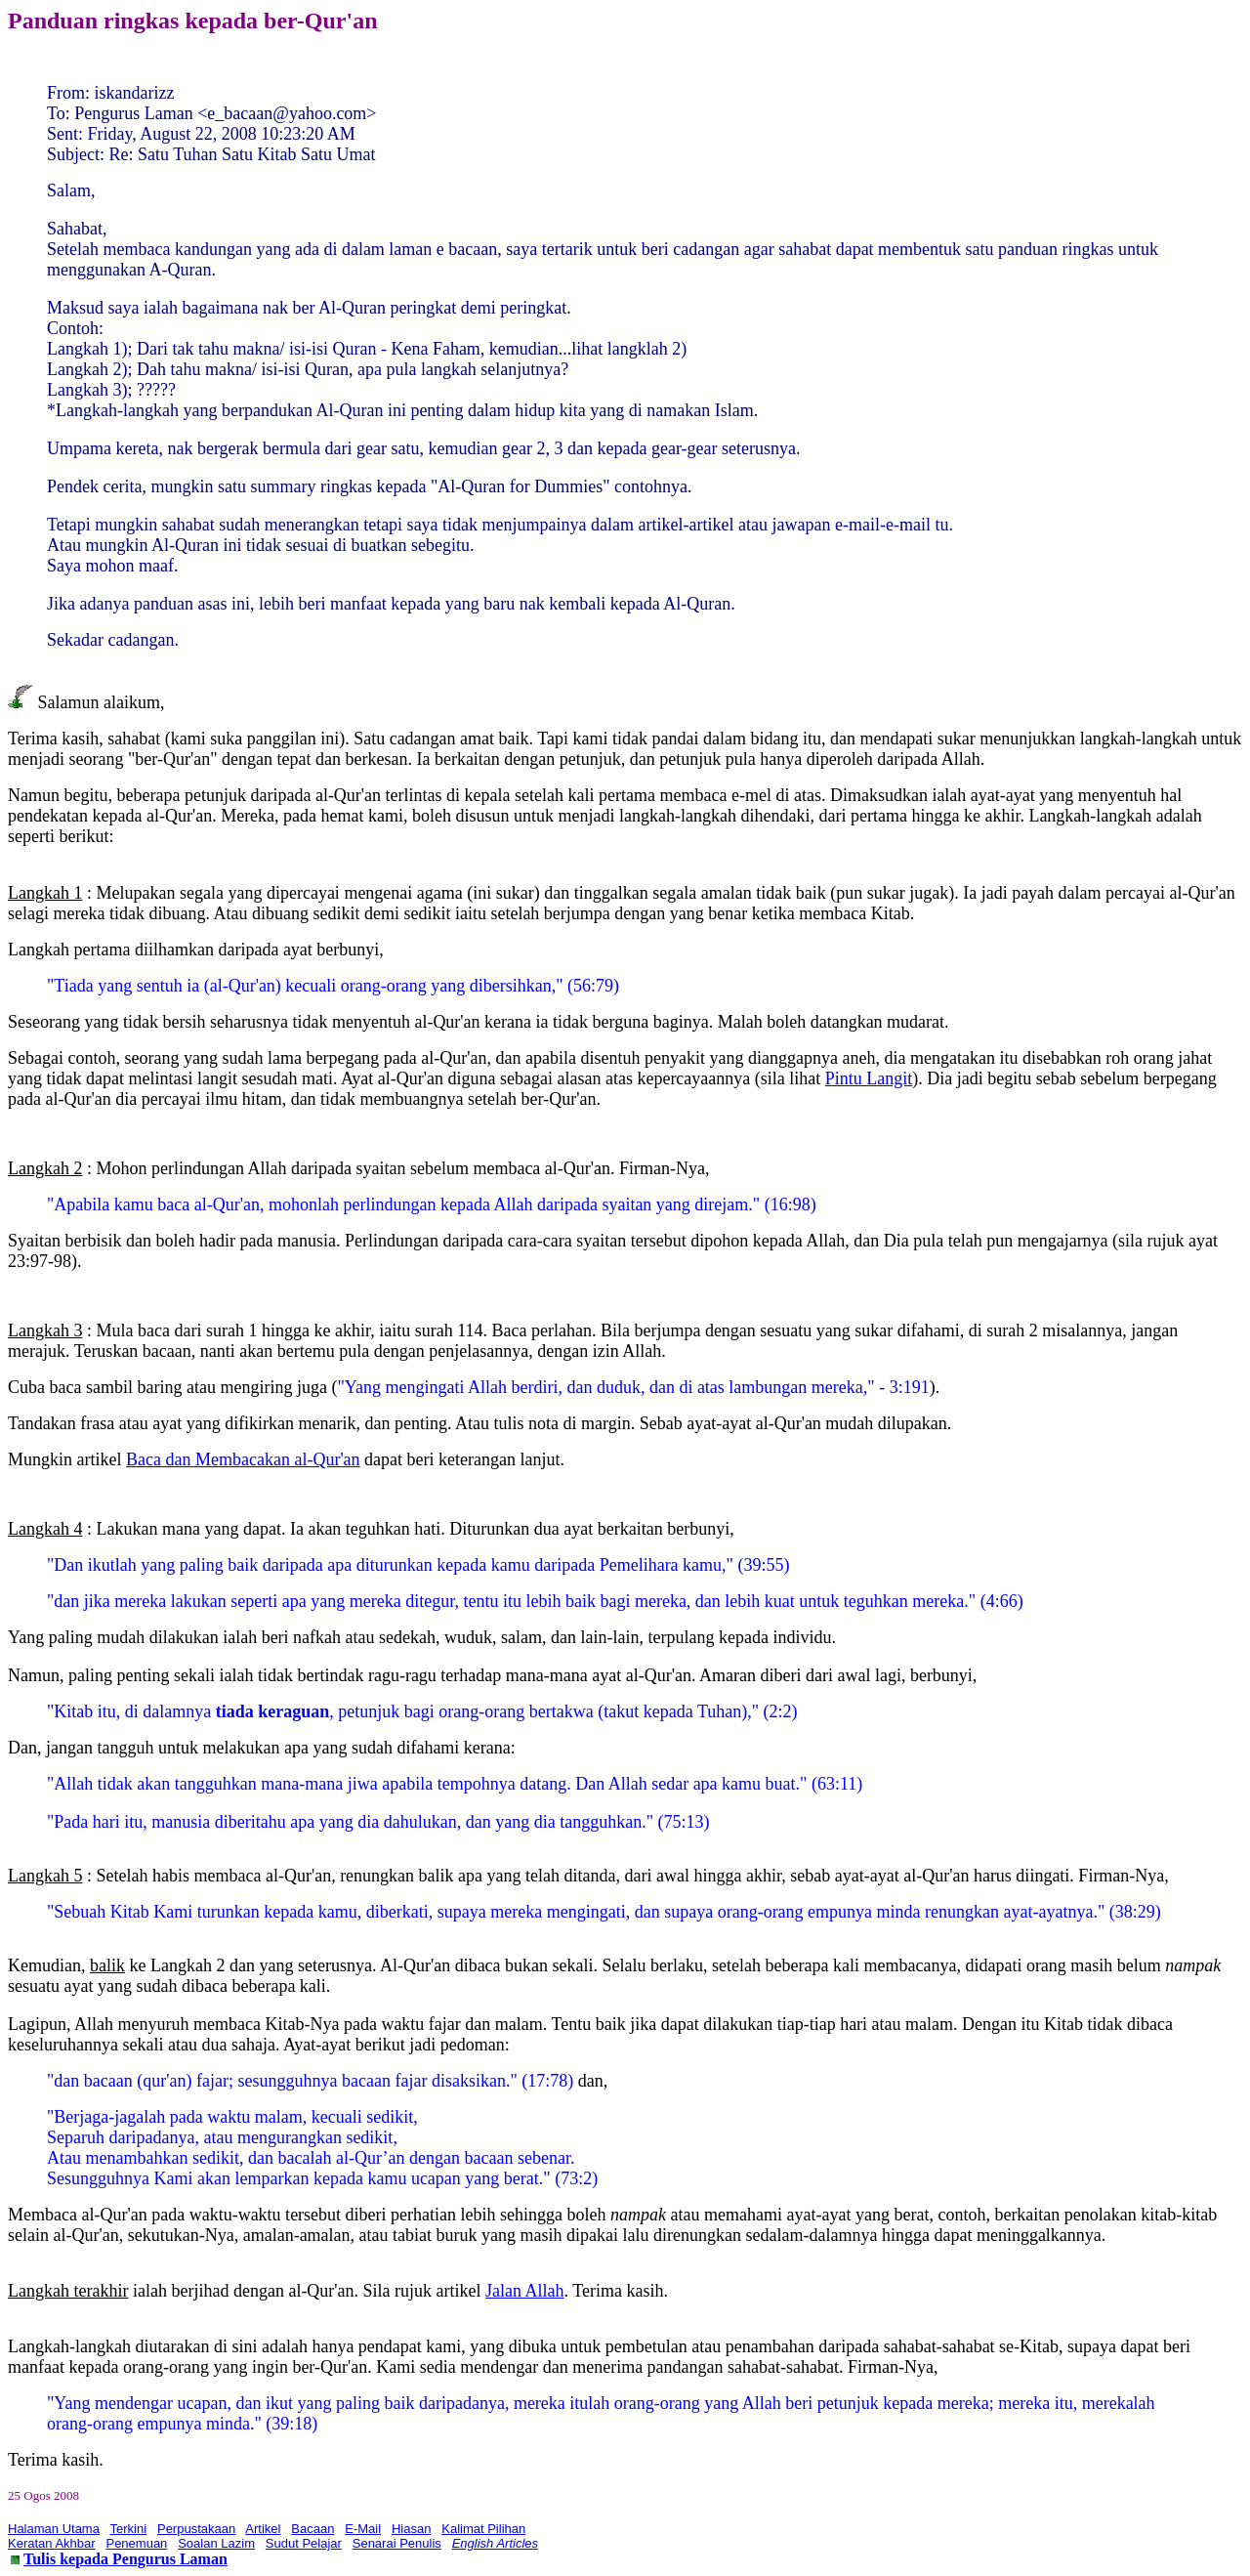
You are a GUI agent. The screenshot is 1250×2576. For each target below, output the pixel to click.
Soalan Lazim (216, 2543)
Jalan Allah (524, 2291)
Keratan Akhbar (52, 2543)
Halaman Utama (54, 2528)
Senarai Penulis (397, 2543)
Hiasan (411, 2528)
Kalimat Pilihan (483, 2528)
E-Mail (363, 2528)
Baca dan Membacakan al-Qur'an (243, 1459)
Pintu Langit (869, 1078)
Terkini (128, 2528)
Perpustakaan (196, 2528)
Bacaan (312, 2528)
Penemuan (136, 2543)
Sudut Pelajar (304, 2543)
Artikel (262, 2528)
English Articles (495, 2543)
